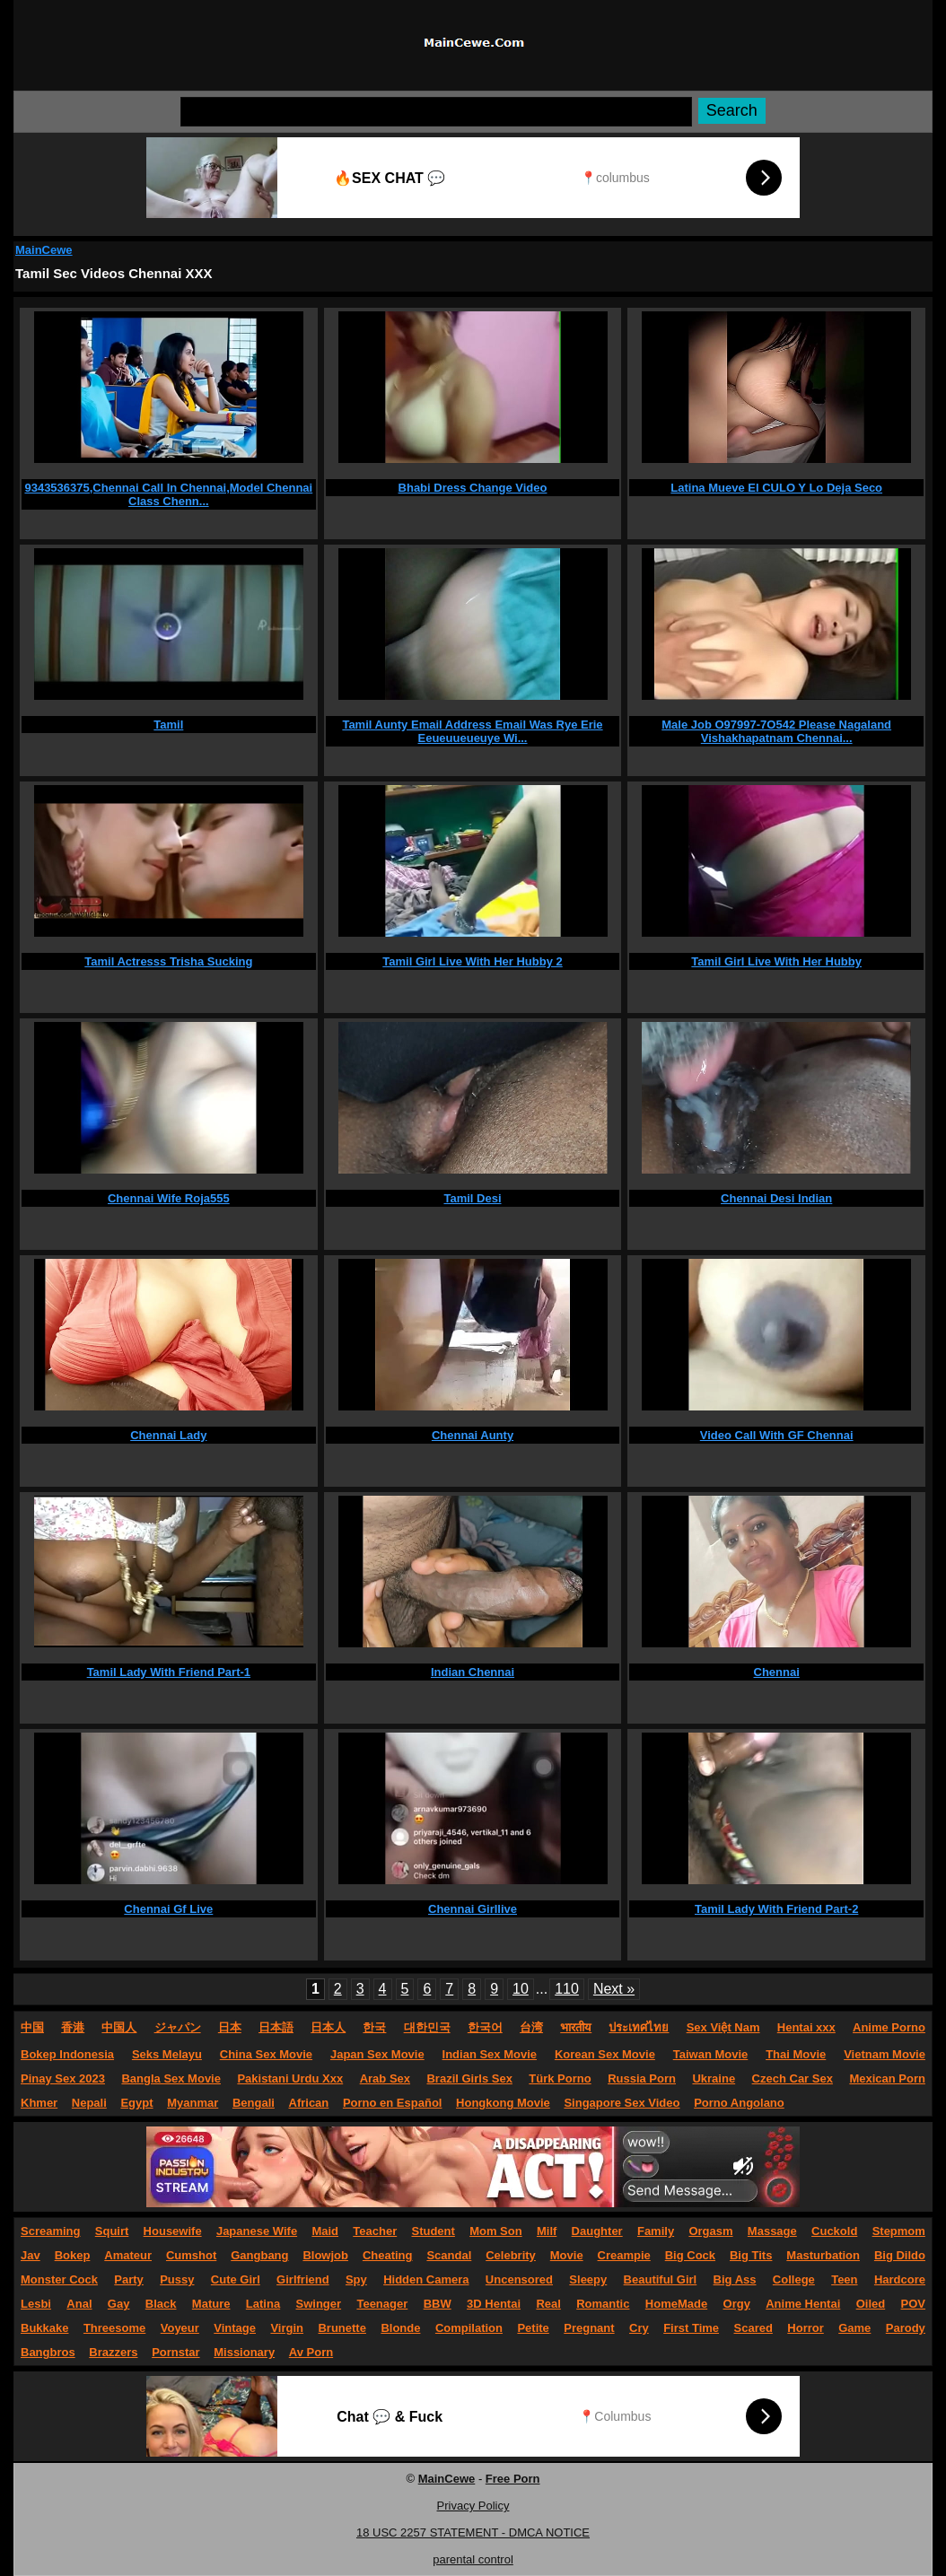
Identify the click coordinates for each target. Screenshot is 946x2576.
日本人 (328, 2027)
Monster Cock (59, 2279)
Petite (532, 2328)
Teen (844, 2279)
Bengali (253, 2102)
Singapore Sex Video (621, 2102)
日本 (229, 2027)
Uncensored (519, 2279)
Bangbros (48, 2352)
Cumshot (191, 2255)
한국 (374, 2027)
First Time (691, 2328)
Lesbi (36, 2303)
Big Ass (735, 2279)
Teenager (381, 2303)
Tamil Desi (472, 1198)
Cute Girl (235, 2279)
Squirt (112, 2231)
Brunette (341, 2328)
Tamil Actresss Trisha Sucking (168, 961)
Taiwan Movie (711, 2054)
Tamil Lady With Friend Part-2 (776, 1909)
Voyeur (180, 2328)
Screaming (50, 2231)
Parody (905, 2328)
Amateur (128, 2255)
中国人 (118, 2027)
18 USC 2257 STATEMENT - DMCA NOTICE (473, 2532)
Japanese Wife (256, 2231)
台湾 (531, 2027)
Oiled (871, 2303)
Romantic (602, 2303)
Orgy (736, 2303)
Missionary (244, 2352)
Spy (356, 2279)
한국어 (485, 2027)
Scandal (448, 2255)
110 (567, 1988)
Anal (79, 2303)
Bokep (73, 2255)
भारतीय (575, 2027)
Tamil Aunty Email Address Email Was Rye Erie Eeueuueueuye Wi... (472, 731)
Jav (30, 2255)
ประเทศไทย (639, 2027)
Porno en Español (392, 2102)
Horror (805, 2328)
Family (655, 2231)
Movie (566, 2255)
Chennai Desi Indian (776, 1198)
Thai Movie (796, 2054)
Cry (639, 2328)
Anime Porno (889, 2027)
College (794, 2279)
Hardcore (899, 2279)
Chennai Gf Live (168, 1909)
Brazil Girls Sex (469, 2078)
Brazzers (113, 2352)
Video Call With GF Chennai (777, 1435)
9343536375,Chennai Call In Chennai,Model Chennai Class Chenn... (168, 494)
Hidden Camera (426, 2279)
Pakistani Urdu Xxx (290, 2078)
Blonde (400, 2328)
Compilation (469, 2328)
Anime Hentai (803, 2303)
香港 (72, 2027)
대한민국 (427, 2027)
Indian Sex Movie (489, 2054)
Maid (324, 2231)
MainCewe (44, 250)
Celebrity (511, 2255)
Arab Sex (385, 2078)
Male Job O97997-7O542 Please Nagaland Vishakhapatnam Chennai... (776, 731)
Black (161, 2303)
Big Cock (690, 2255)
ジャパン (177, 2027)
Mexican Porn (887, 2078)
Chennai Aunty (472, 1435)
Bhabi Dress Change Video (473, 487)
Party (129, 2279)
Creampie (624, 2255)
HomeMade (676, 2303)
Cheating (388, 2255)
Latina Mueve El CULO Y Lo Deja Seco (776, 487)
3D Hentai (494, 2303)
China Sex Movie (266, 2054)
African (309, 2102)
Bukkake (44, 2328)
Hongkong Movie (503, 2102)
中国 (32, 2027)
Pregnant (589, 2328)
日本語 (275, 2027)
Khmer (39, 2102)
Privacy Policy (473, 2505)
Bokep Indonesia (67, 2054)
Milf (546, 2231)
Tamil (168, 724)
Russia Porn (642, 2078)
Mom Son (495, 2231)
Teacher (375, 2231)
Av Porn (311, 2352)
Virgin (286, 2328)
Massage (772, 2231)
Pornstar (175, 2352)
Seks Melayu (167, 2054)
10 (520, 1988)
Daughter (597, 2231)
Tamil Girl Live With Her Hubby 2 (472, 961)
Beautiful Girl (660, 2279)
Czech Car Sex (792, 2078)
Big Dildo (899, 2255)
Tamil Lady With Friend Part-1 (168, 1672)
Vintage (235, 2328)
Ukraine (713, 2078)
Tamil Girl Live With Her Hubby (776, 961)
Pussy (177, 2279)
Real (548, 2303)
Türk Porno (560, 2078)
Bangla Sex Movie (171, 2078)
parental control (473, 2559)
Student (432, 2231)
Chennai (777, 1672)
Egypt (136, 2102)
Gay (119, 2303)
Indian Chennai (472, 1672)
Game (854, 2328)
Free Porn (513, 2478)
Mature (211, 2303)
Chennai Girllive (472, 1909)
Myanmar (192, 2102)
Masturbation (823, 2255)
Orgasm (710, 2231)
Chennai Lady (168, 1435)
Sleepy (588, 2279)
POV (913, 2303)
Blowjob (325, 2255)
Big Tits (751, 2255)
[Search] (436, 112)
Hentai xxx (806, 2027)
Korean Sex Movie (605, 2054)
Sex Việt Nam (723, 2027)
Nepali (89, 2102)
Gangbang (259, 2255)
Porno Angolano (739, 2102)
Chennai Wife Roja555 (169, 1198)
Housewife (173, 2231)
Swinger (319, 2303)
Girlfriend (302, 2279)
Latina (263, 2303)
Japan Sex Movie (377, 2054)
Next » (614, 1988)
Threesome (114, 2328)
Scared (753, 2328)
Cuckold (834, 2231)
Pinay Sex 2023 (63, 2078)
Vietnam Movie (884, 2054)
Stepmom (898, 2231)
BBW (437, 2303)
